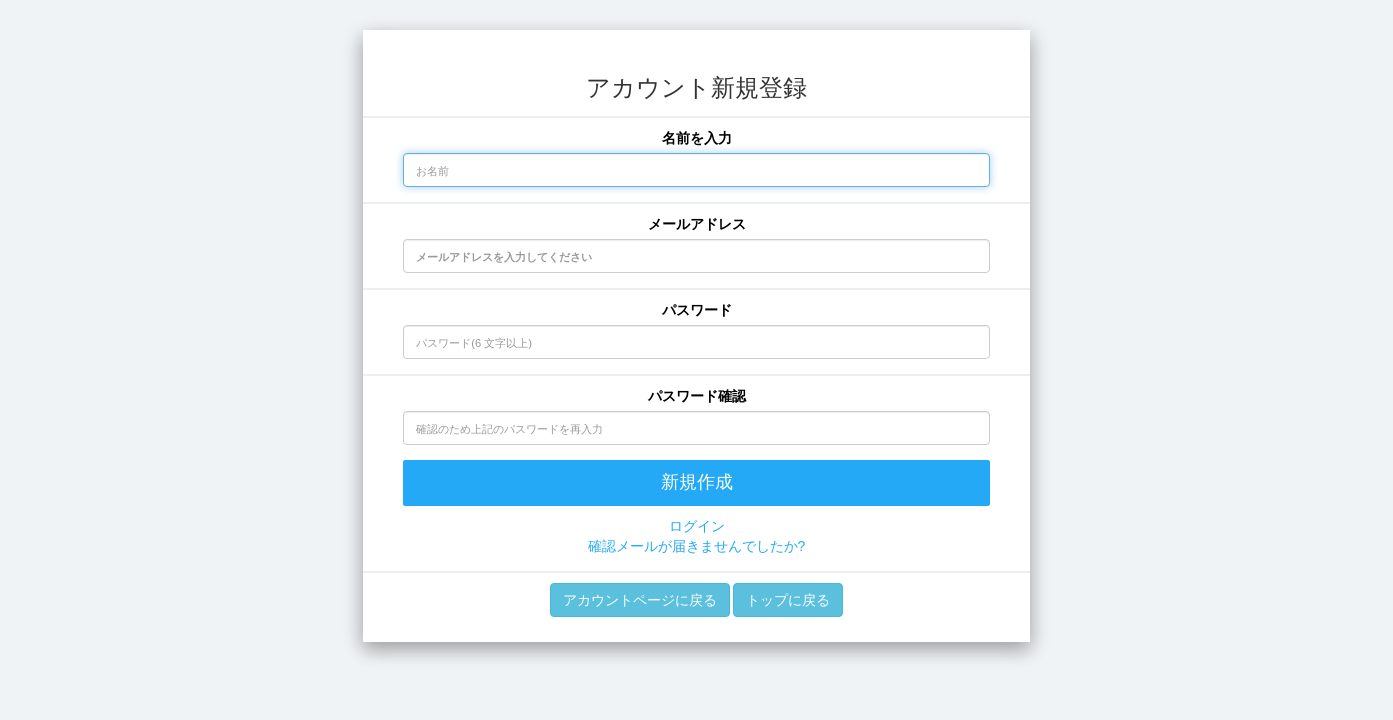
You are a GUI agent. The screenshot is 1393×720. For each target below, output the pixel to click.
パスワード (697, 310)
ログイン (697, 526)
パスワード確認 (697, 396)
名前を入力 (697, 138)
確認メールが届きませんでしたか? (697, 546)
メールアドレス (697, 224)
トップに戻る (788, 600)
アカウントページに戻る (640, 600)
